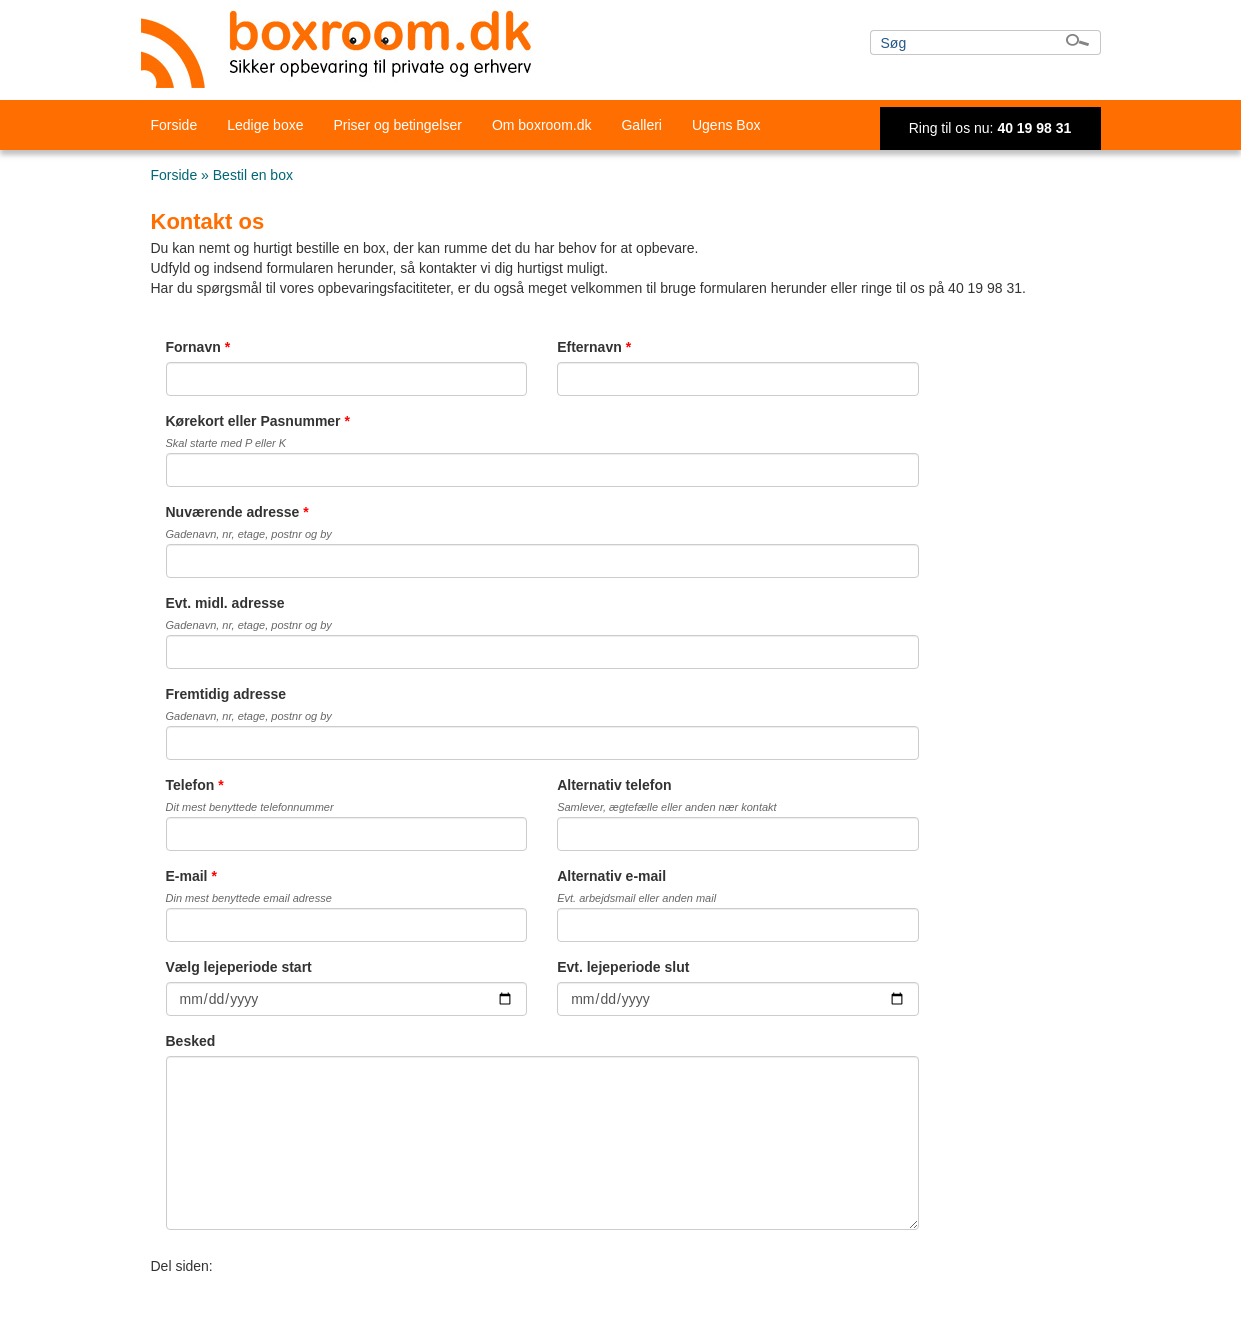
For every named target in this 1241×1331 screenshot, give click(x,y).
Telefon (195, 785)
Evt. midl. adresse (225, 603)
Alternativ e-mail (611, 876)
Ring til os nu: (990, 128)
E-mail (191, 876)
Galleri (641, 125)
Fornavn (198, 347)
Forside (174, 125)
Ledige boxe (265, 125)
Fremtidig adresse (226, 694)
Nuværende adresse (237, 512)
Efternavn (594, 347)
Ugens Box (726, 125)
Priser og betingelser (397, 125)
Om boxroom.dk (542, 125)
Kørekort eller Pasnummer (258, 421)
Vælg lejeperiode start (239, 967)
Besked (191, 1041)
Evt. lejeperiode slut (623, 967)
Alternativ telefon (614, 785)
